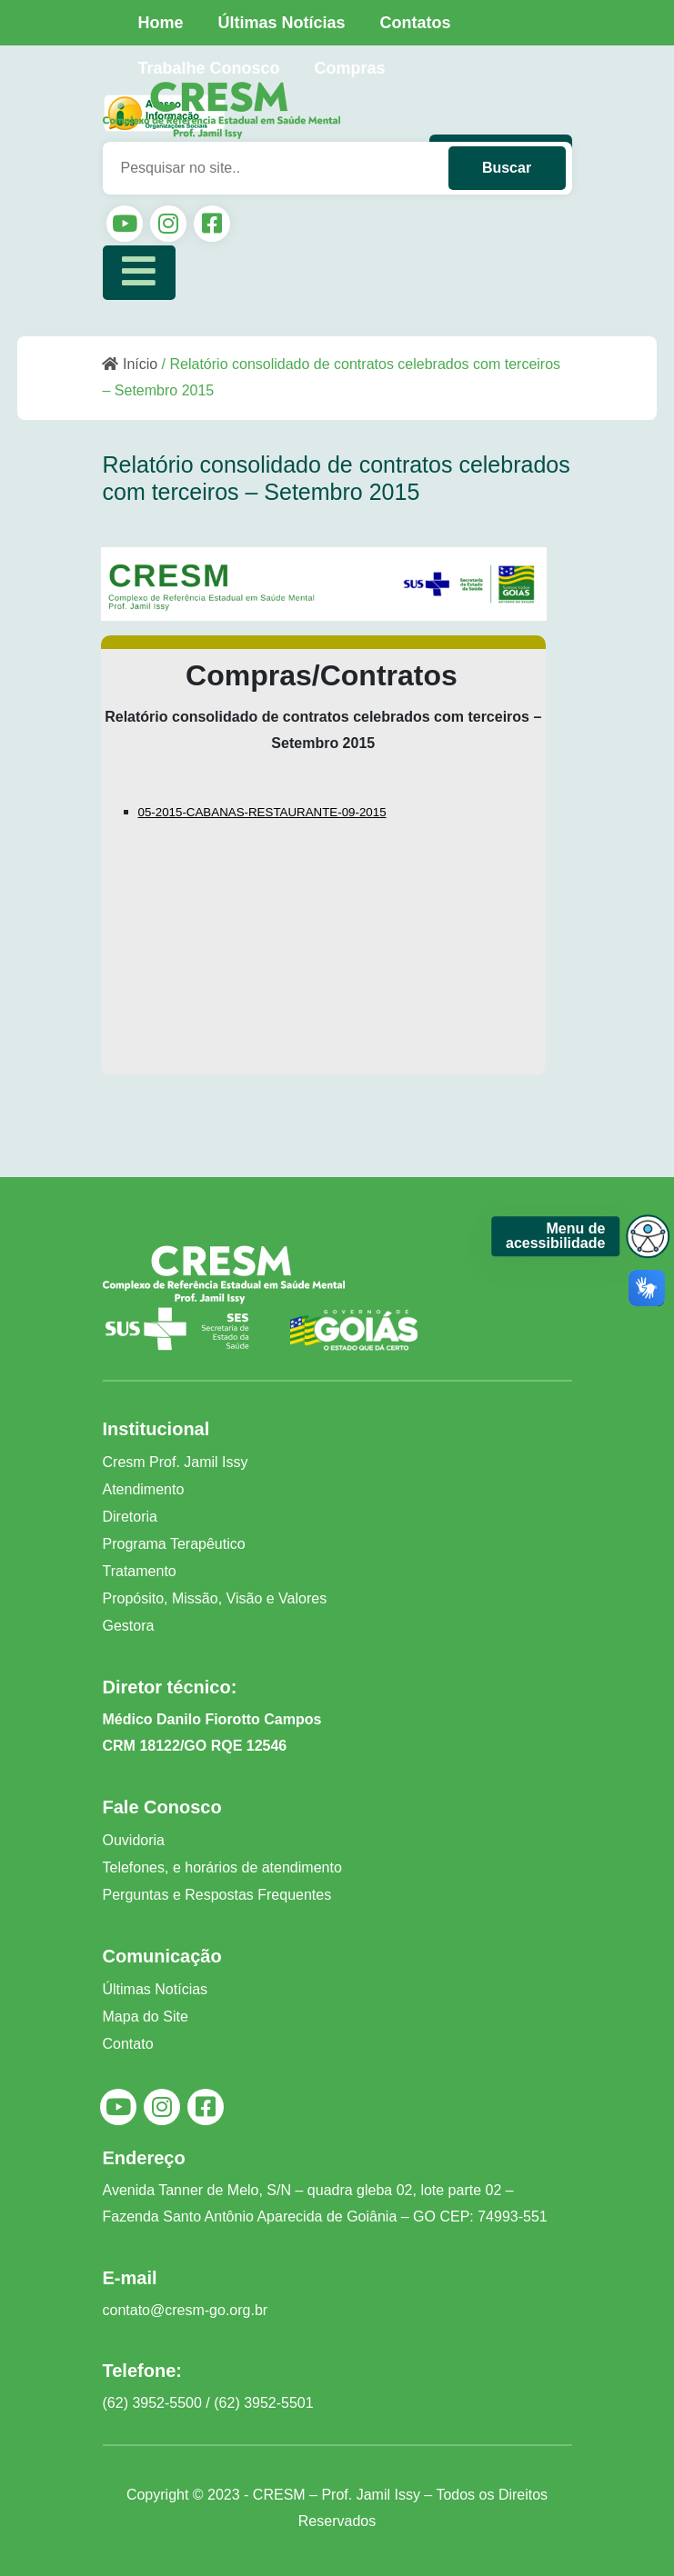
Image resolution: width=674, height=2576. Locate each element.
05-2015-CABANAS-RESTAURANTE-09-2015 (262, 812)
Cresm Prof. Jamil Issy (175, 1462)
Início (129, 364)
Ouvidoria (134, 1840)
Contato (128, 2044)
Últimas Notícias (282, 23)
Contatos (415, 23)
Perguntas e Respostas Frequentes (217, 1894)
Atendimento (144, 1489)
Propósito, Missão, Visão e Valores (215, 1598)
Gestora (129, 1625)
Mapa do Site (145, 2016)
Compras (350, 68)
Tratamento (139, 1571)
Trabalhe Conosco (209, 68)
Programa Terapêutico (174, 1544)
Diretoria (130, 1516)
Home (161, 23)
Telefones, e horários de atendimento (222, 1867)
